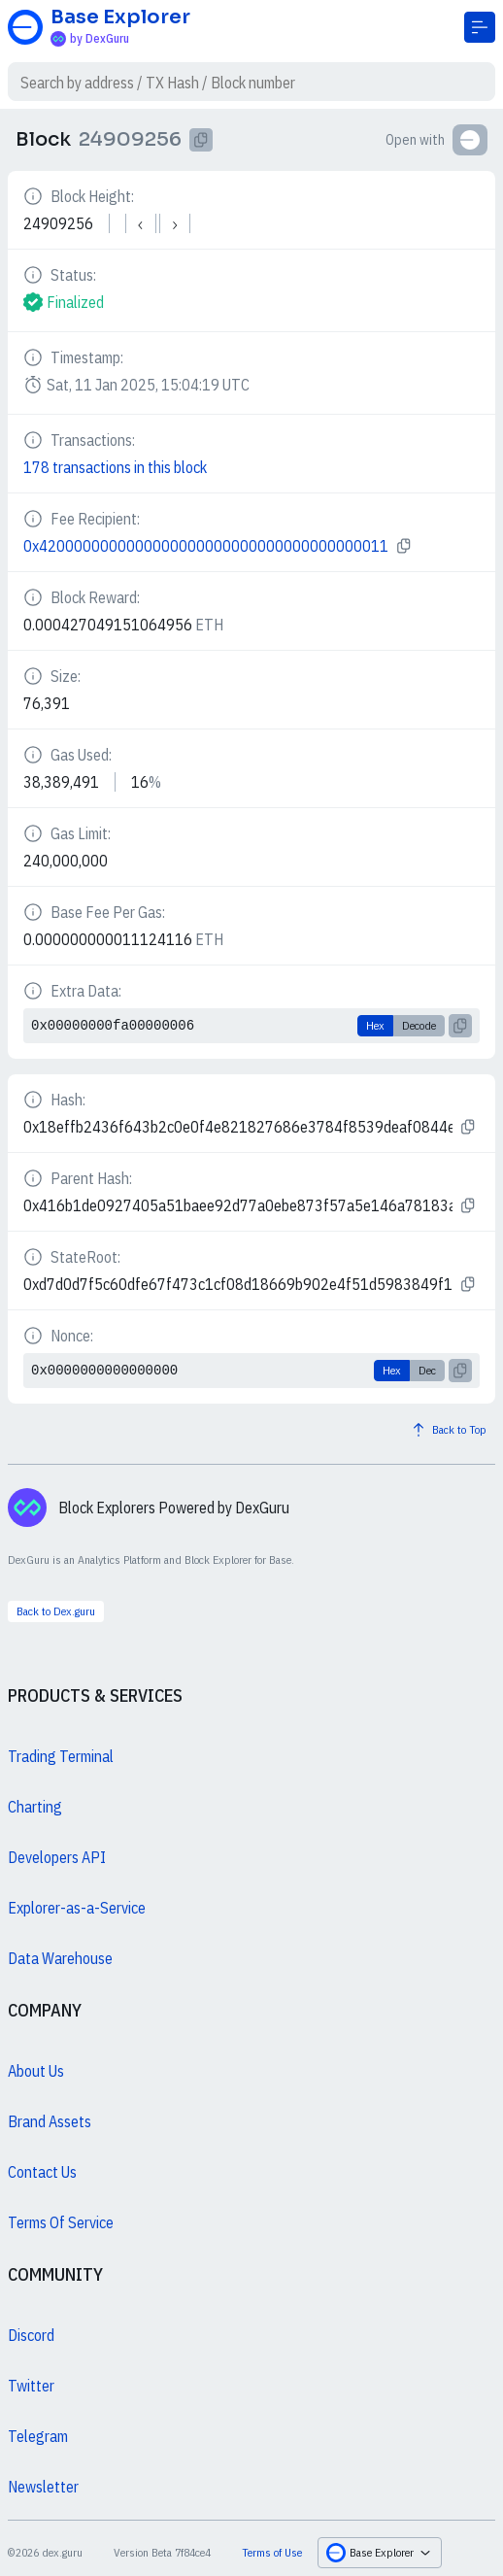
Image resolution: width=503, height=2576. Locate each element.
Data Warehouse (60, 1958)
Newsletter (43, 2486)
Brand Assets (49, 2121)
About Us (36, 2071)
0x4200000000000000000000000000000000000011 (205, 546)
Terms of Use (272, 2552)
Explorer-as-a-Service (77, 1907)
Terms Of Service (61, 2222)
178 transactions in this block (115, 467)
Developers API (57, 1857)
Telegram (38, 2436)
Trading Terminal (61, 1756)
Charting (35, 1806)
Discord (31, 2335)
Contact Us (42, 2172)
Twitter (31, 2385)
